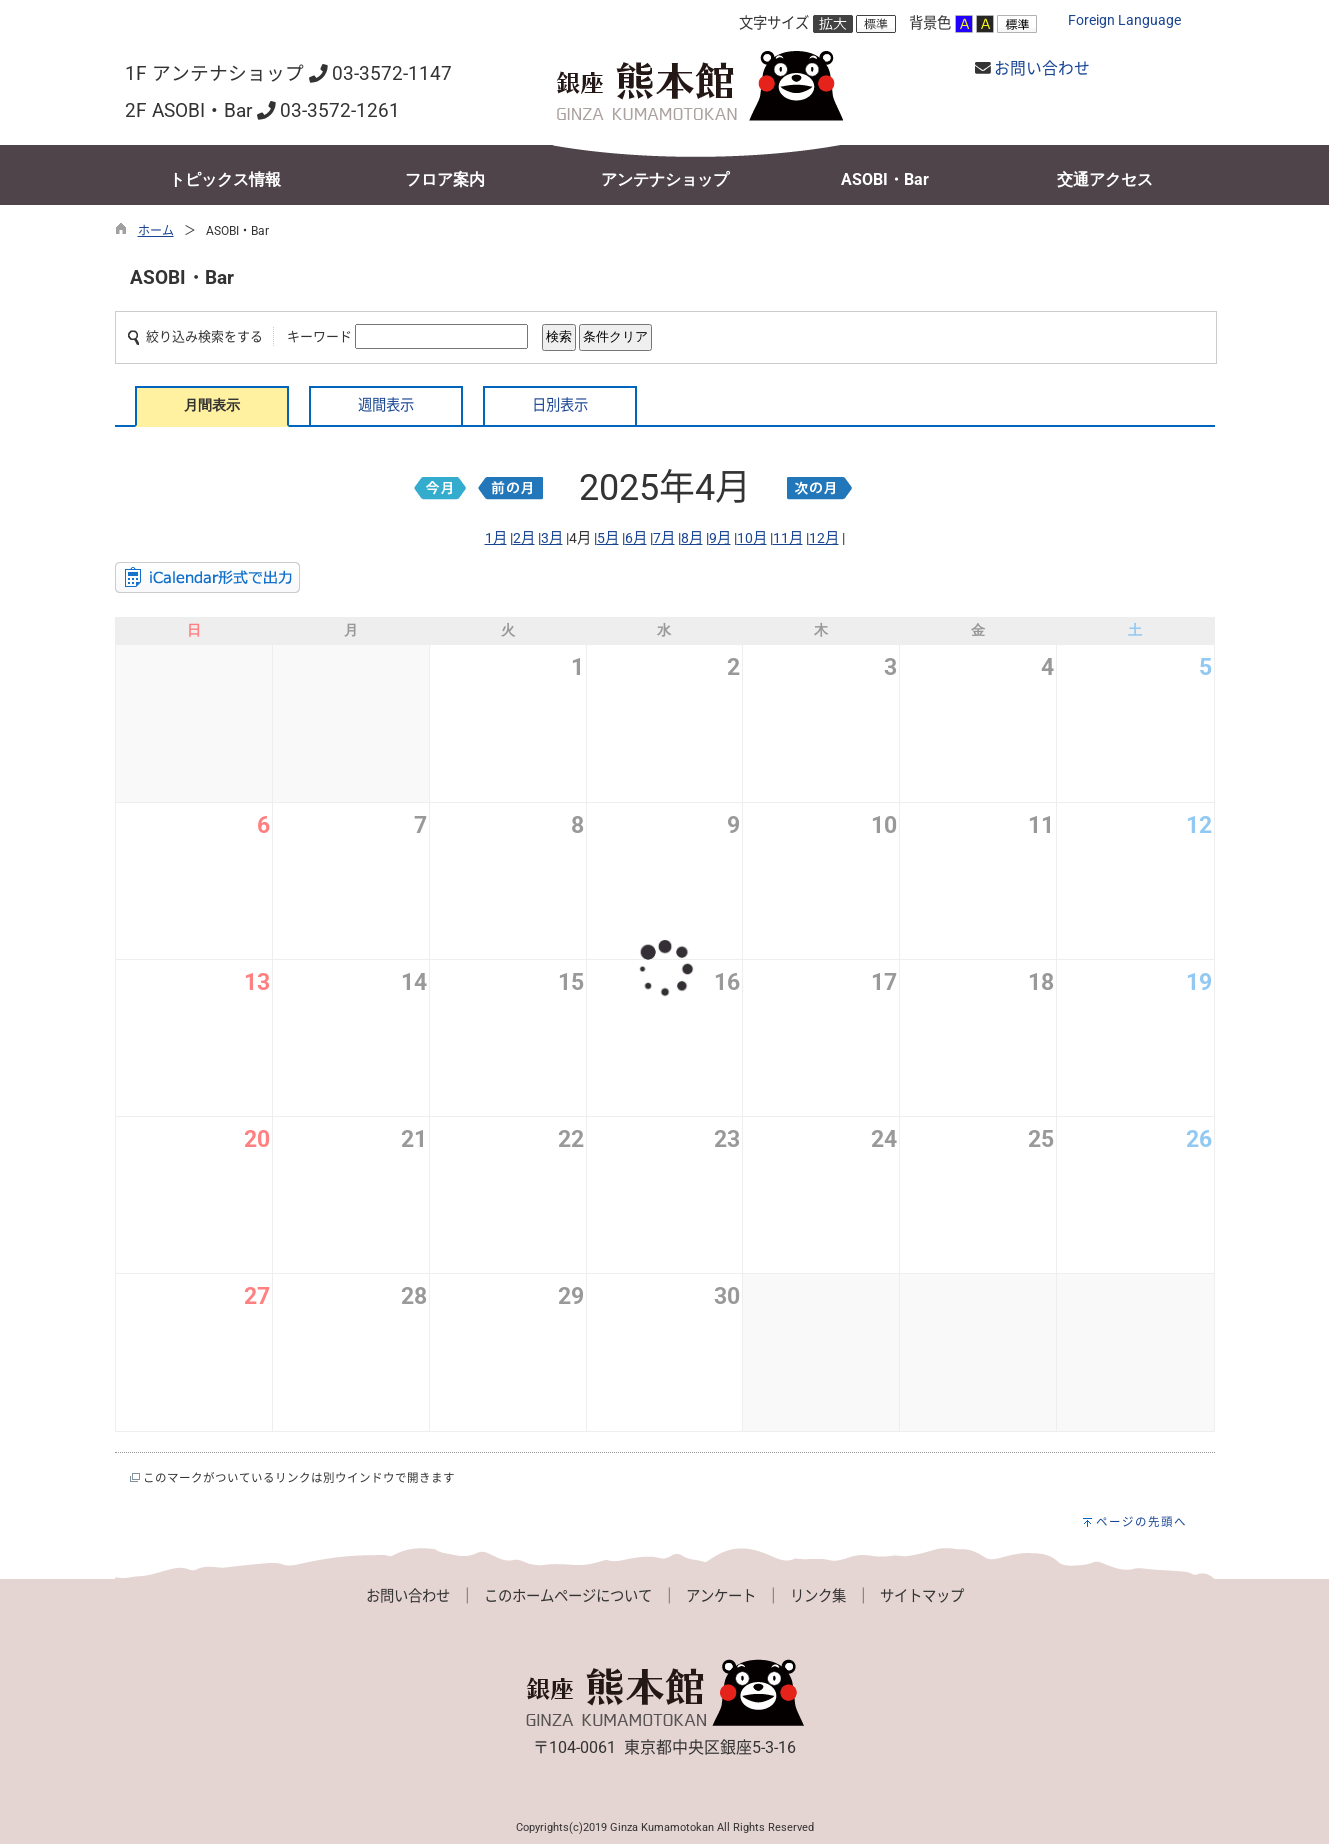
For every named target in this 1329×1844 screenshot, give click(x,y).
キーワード (319, 336)
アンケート (721, 1596)
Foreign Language (1124, 20)
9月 (720, 538)
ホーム (156, 231)
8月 (692, 538)
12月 (824, 538)
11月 (788, 538)
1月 (496, 538)
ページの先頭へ (1141, 1522)
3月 (552, 538)
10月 (752, 538)
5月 (608, 538)
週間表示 (386, 405)
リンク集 (818, 1596)
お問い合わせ (1042, 68)
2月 (524, 538)
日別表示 (560, 405)
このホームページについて (568, 1596)
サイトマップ (922, 1596)
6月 (636, 538)
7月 (664, 538)
